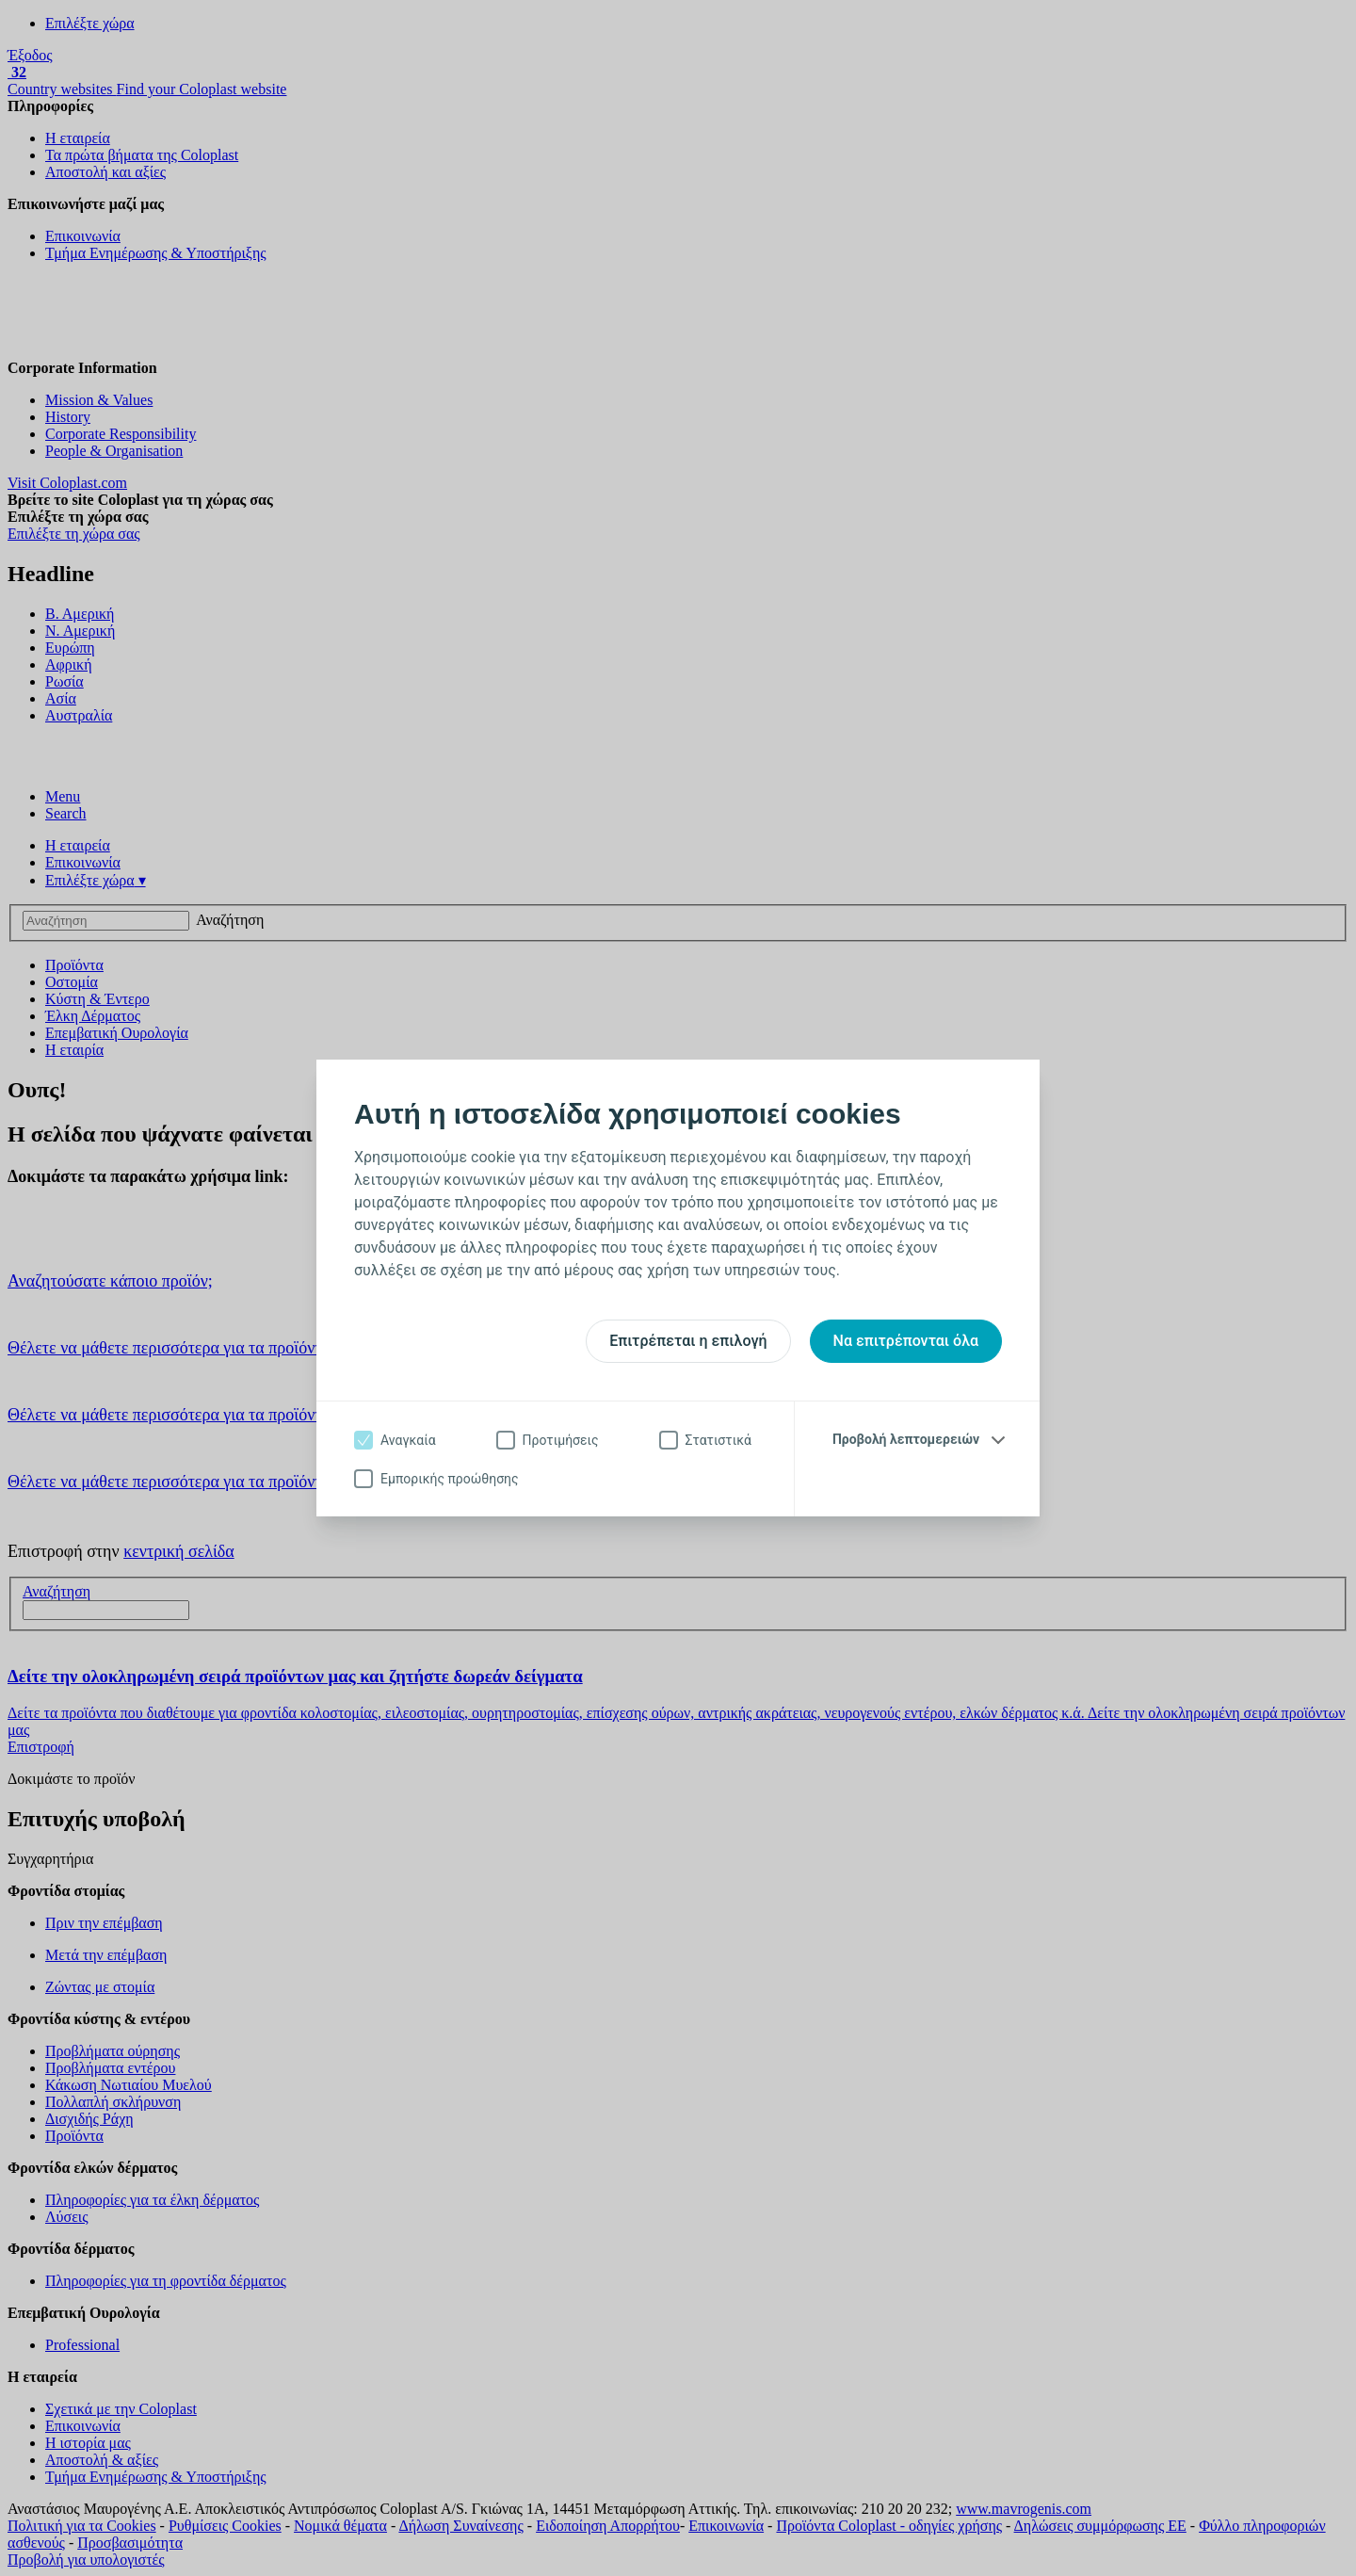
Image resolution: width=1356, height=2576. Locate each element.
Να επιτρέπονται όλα (905, 1341)
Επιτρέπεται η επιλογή (688, 1341)
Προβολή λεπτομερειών (905, 1439)
